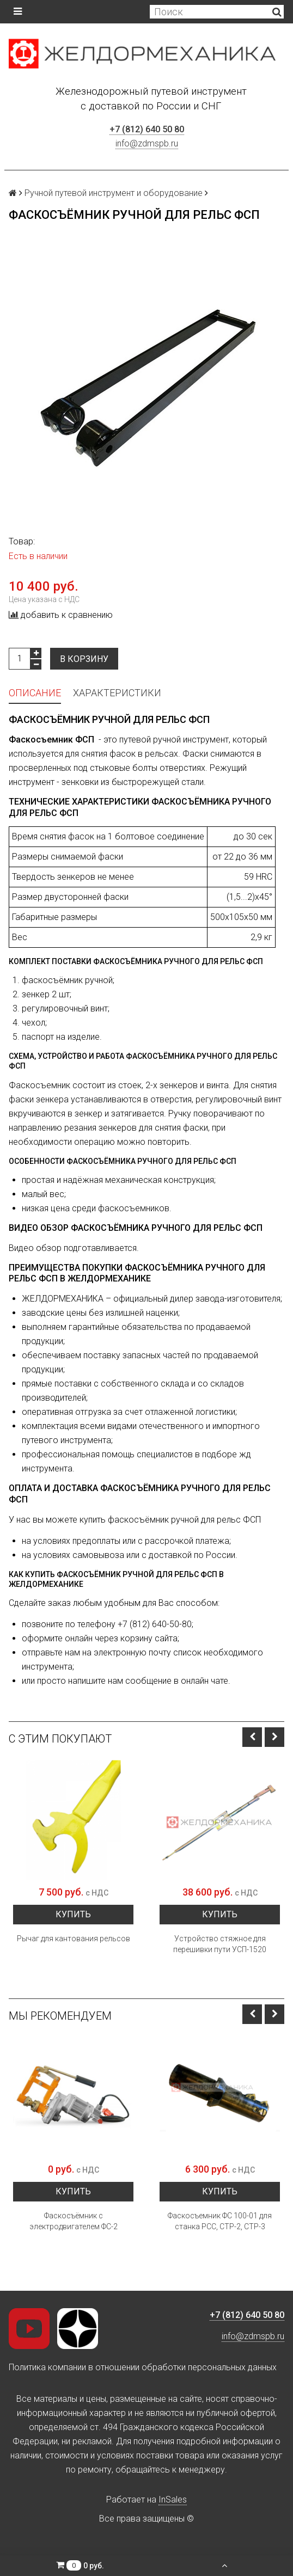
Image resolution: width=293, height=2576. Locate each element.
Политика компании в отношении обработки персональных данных (143, 2367)
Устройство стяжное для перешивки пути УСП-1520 (219, 1944)
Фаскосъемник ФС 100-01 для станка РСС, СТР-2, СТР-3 (220, 2221)
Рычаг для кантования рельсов (73, 1938)
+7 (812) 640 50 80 (146, 129)
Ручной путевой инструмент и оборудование (114, 193)
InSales (172, 2499)
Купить (73, 1914)
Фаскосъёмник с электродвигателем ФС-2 (73, 2221)
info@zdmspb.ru (146, 143)
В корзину (84, 659)
